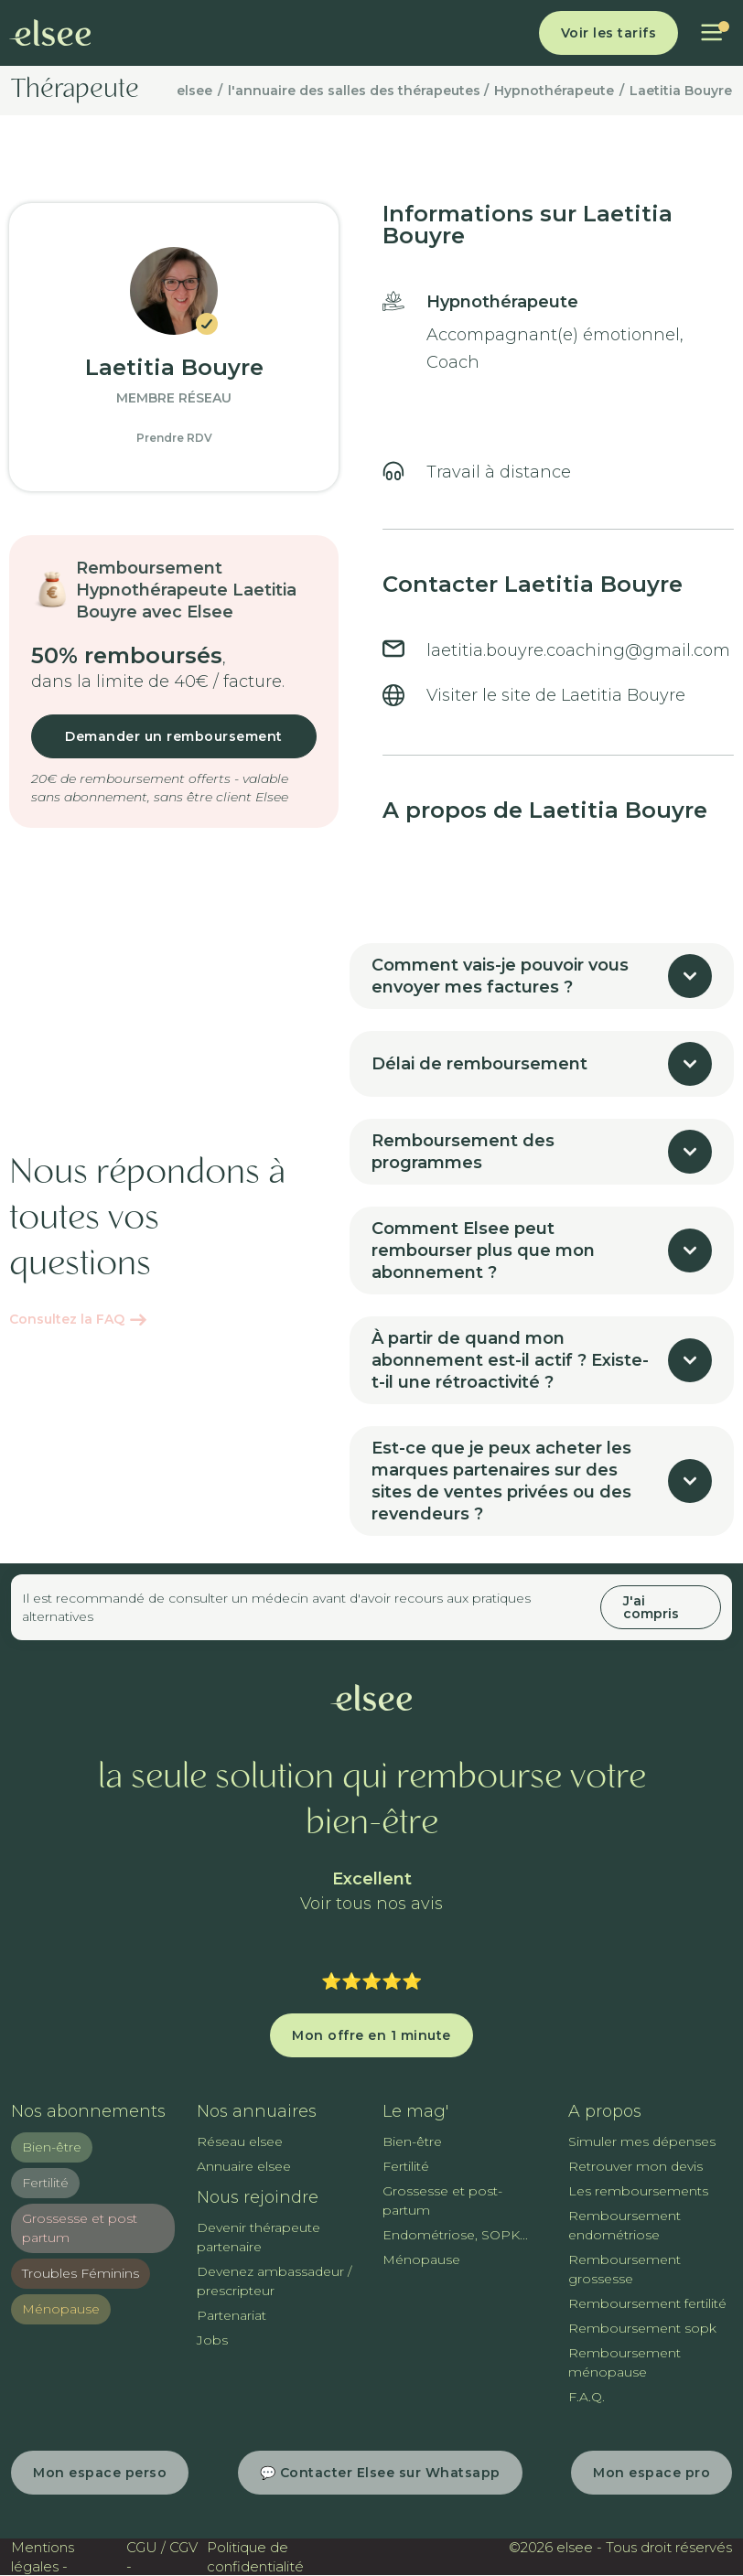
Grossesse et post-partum (442, 2200)
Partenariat (231, 2315)
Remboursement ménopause (624, 2362)
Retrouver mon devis (635, 2166)
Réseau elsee (240, 2141)
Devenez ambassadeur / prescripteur (274, 2281)
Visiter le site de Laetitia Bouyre (555, 695)
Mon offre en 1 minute (371, 2035)
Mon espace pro (651, 2472)
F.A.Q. (586, 2396)
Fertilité (45, 2182)
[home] (50, 33)
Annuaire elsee (244, 2166)
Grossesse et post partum (79, 2228)
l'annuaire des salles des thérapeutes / (358, 90)
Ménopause (61, 2309)
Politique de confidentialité (255, 2556)
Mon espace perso (100, 2472)
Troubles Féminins (80, 2273)
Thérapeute (75, 90)
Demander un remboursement (174, 736)
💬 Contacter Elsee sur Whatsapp (380, 2472)
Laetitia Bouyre (681, 90)
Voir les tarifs (609, 33)
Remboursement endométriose (624, 2225)
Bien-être (51, 2147)
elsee (194, 90)
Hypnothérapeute (554, 90)
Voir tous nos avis (371, 1904)
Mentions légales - (42, 2556)
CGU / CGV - (162, 2556)
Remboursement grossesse (624, 2269)
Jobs (212, 2340)
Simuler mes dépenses (642, 2141)
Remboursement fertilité (647, 2303)
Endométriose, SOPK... (455, 2235)
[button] (711, 33)
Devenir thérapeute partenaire (258, 2237)
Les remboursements (638, 2191)
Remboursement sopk (642, 2328)
